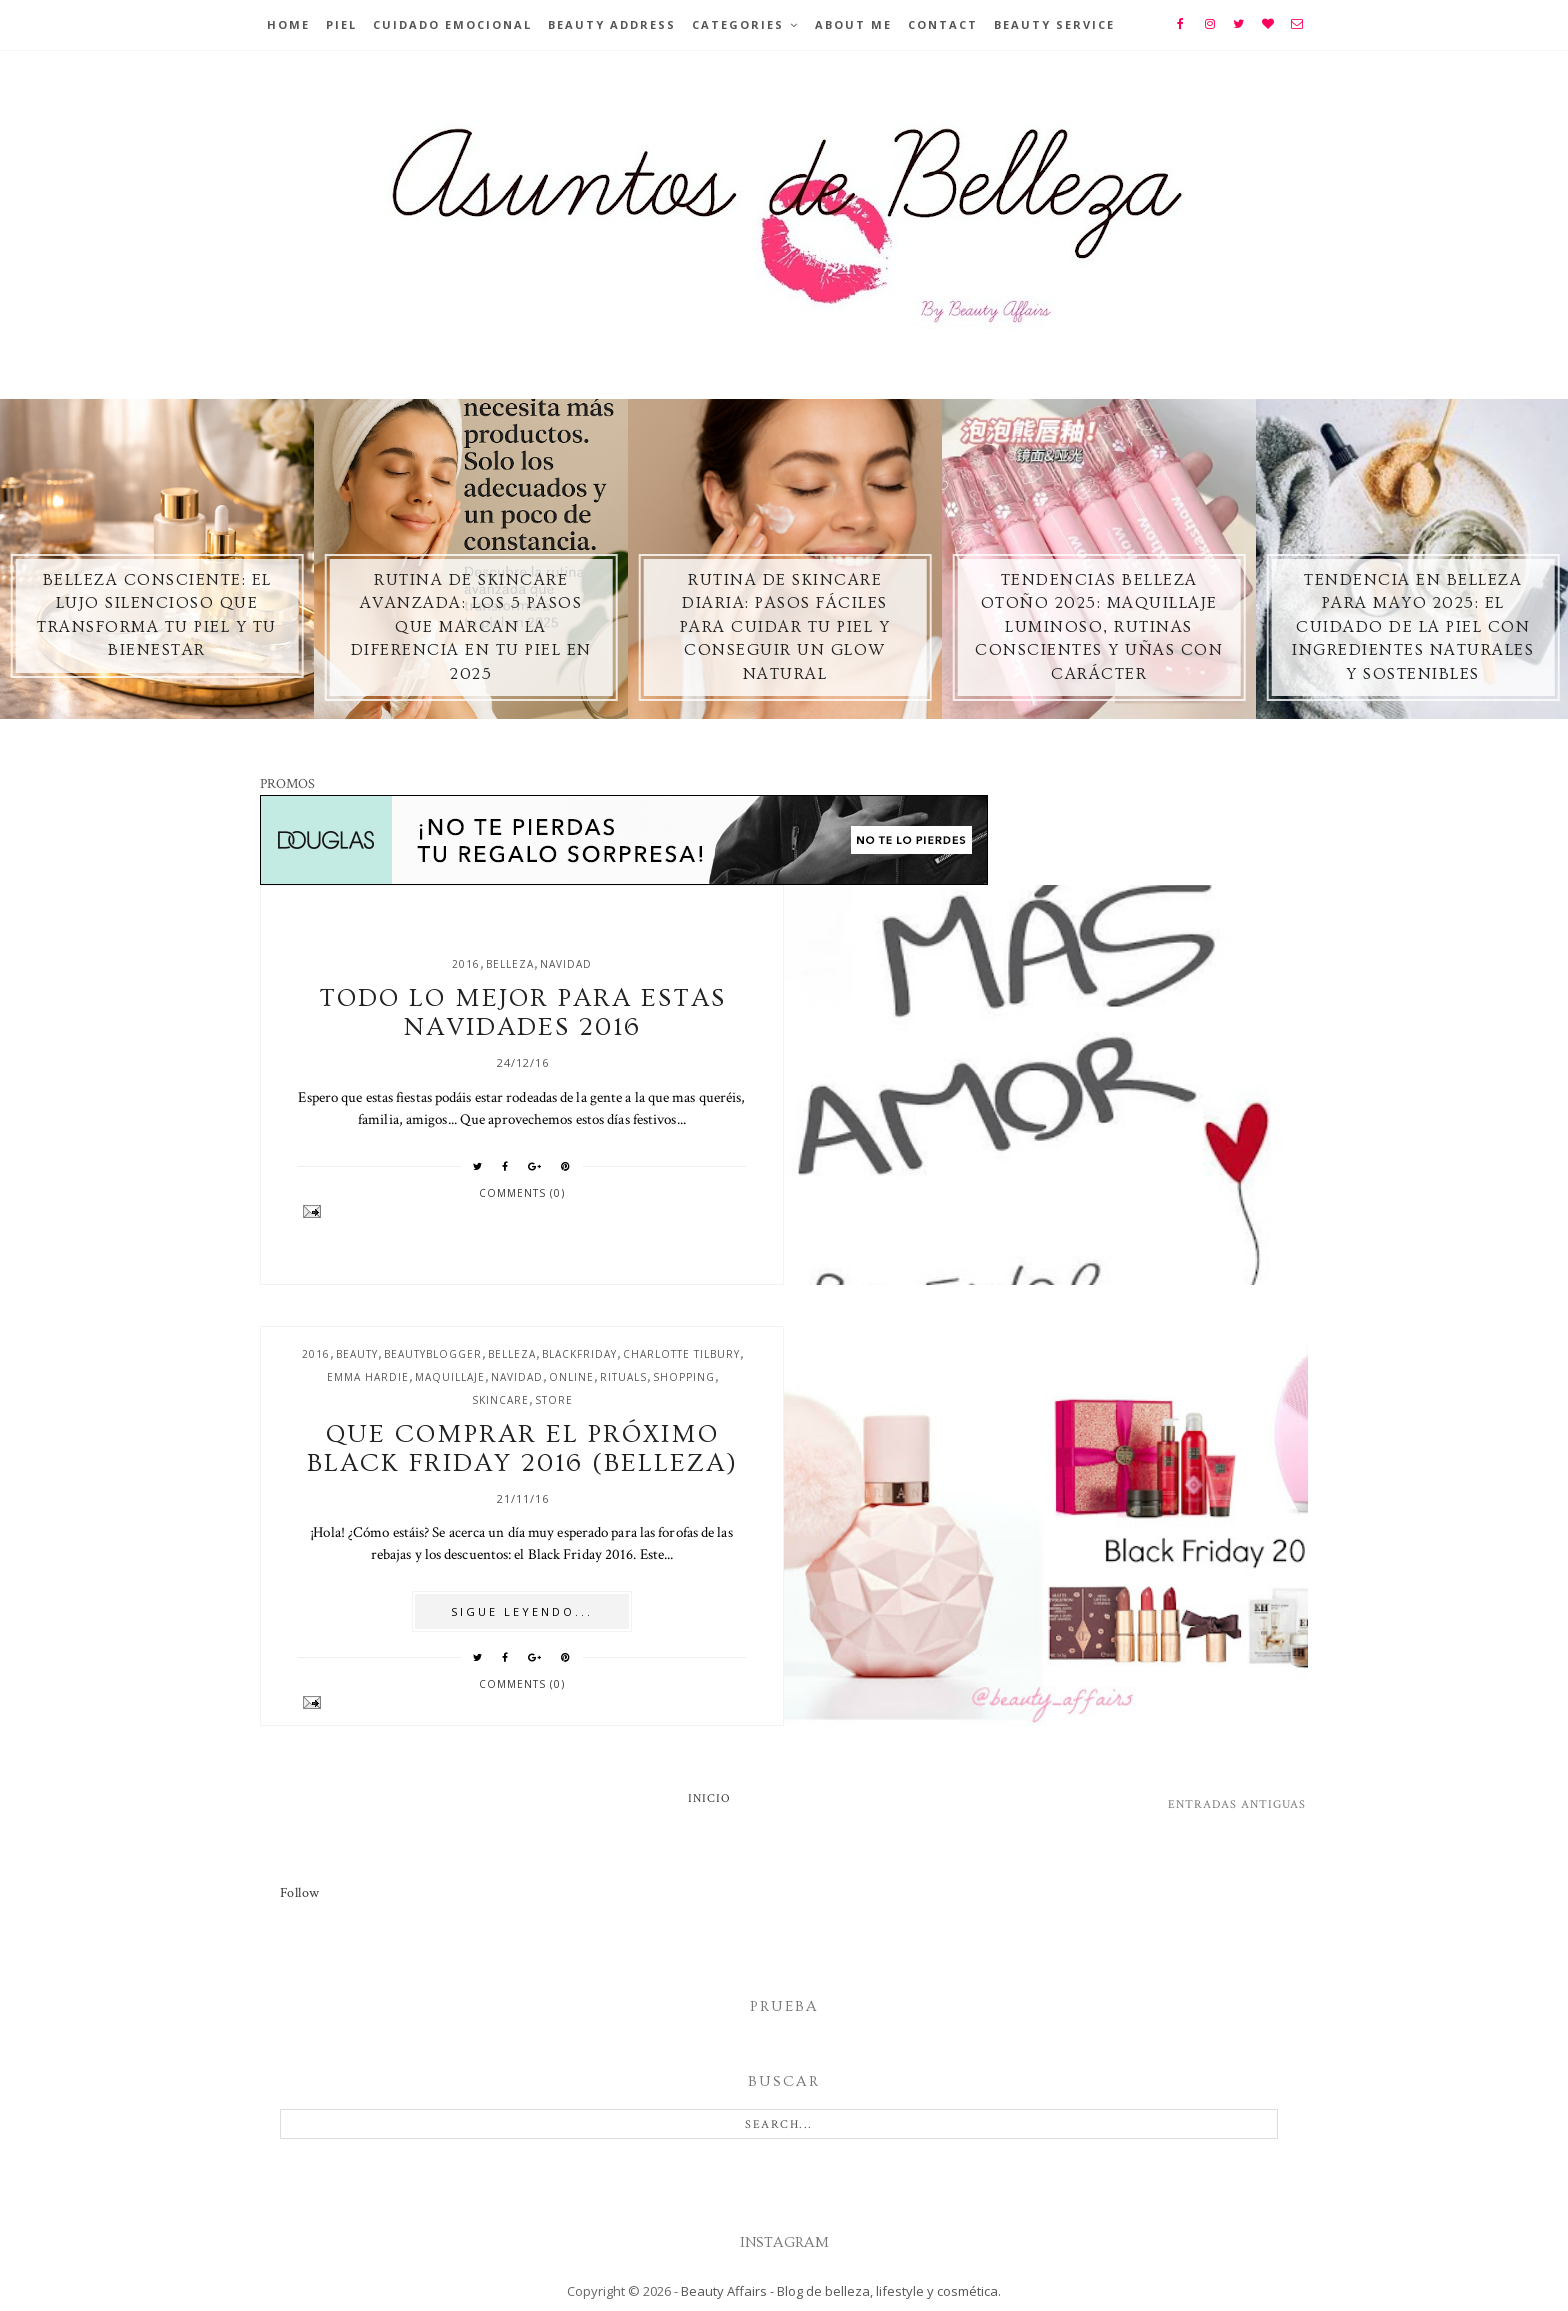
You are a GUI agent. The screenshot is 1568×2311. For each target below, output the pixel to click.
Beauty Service (1054, 24)
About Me (853, 24)
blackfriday (579, 1354)
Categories (738, 24)
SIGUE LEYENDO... (522, 1611)
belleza (510, 964)
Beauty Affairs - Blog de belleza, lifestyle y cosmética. (841, 2291)
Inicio (709, 1798)
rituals (623, 1377)
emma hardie (368, 1377)
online (571, 1377)
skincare (500, 1400)
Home (288, 24)
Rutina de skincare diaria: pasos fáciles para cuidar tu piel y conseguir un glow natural (785, 627)
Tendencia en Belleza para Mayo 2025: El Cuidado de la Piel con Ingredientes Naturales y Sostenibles (1413, 627)
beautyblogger (433, 1354)
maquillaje (450, 1377)
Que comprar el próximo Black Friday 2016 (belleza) (522, 1449)
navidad (566, 964)
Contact (943, 24)
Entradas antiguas (1237, 1804)
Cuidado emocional (452, 24)
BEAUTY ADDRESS (612, 24)
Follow (299, 1893)
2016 (466, 964)
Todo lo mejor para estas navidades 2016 (522, 1013)
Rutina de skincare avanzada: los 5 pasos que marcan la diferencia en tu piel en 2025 (471, 627)
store (554, 1400)
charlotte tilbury (681, 1354)
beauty (357, 1354)
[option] (157, 559)
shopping (684, 1377)
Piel (341, 24)
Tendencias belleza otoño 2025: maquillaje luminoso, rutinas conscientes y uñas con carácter (1099, 627)
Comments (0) (522, 1193)
